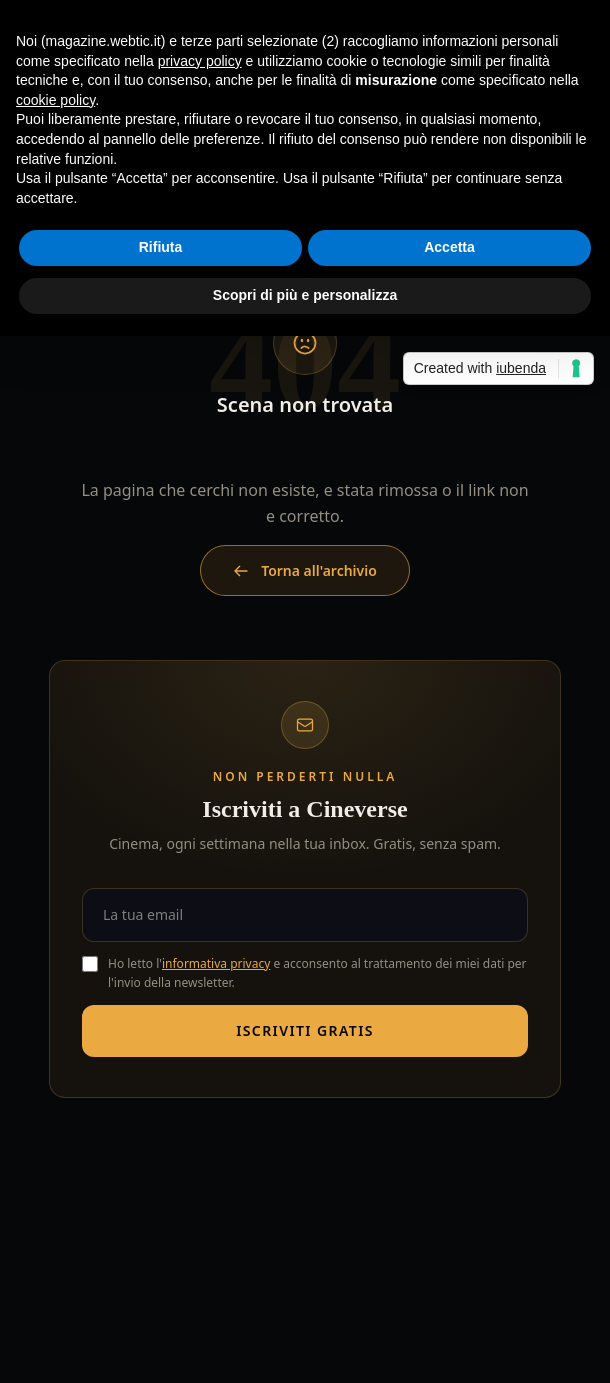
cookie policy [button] (55, 100)
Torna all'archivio (305, 570)
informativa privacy (216, 963)
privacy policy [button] (200, 61)
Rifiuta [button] (161, 247)
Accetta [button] (449, 247)
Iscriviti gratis (305, 1030)
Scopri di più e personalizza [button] (305, 295)
